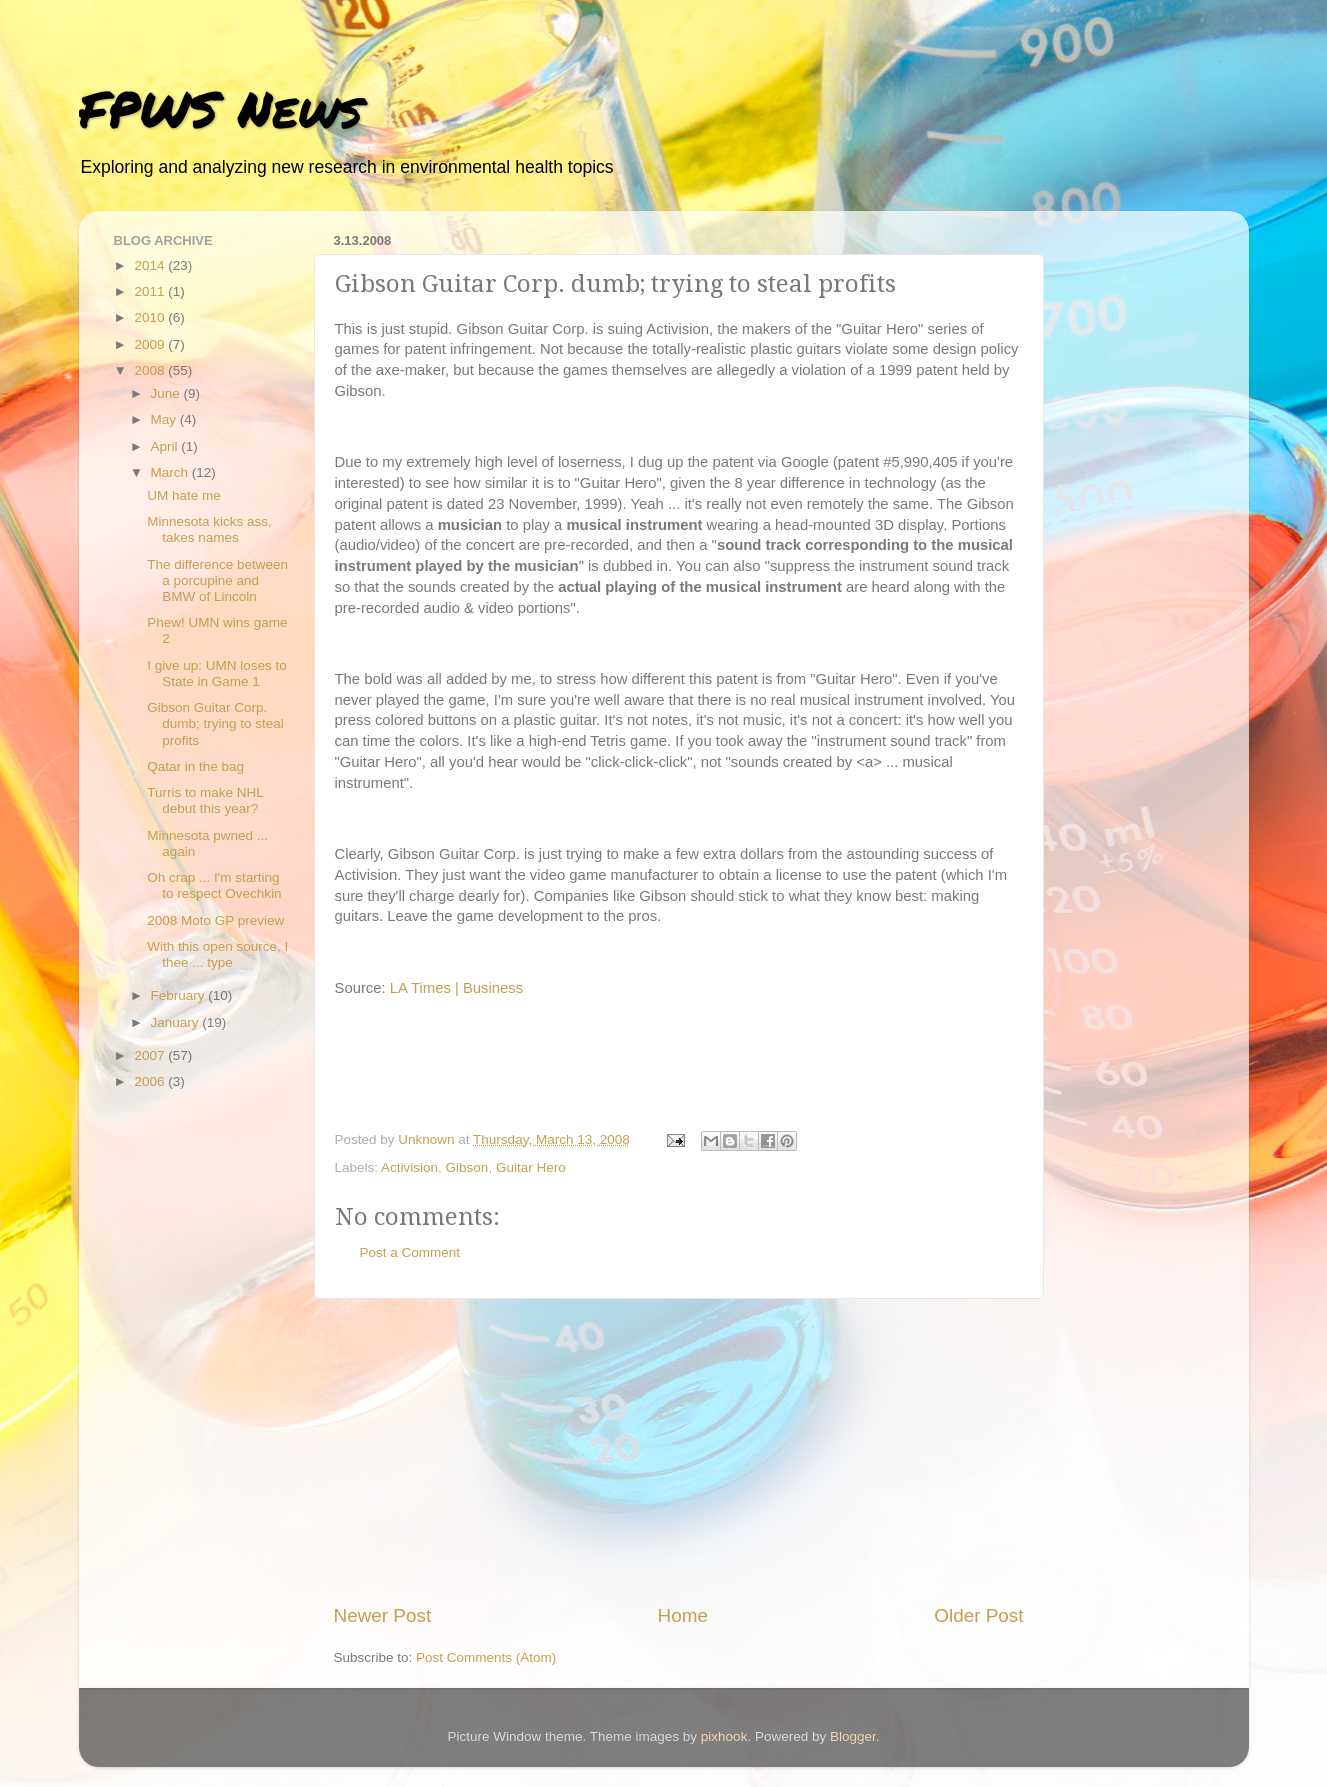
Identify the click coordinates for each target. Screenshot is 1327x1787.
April (166, 446)
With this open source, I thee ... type (217, 954)
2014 (151, 265)
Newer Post (383, 1615)
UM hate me (184, 495)
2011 (151, 291)
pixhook (724, 1736)
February (180, 995)
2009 (151, 344)
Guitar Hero (531, 1167)
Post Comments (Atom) (486, 1657)
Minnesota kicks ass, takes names (209, 529)
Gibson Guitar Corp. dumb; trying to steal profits (215, 723)
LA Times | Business (456, 988)
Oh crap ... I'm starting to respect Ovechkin (214, 885)
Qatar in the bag (195, 766)
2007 (151, 1055)
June (167, 393)
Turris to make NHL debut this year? (205, 800)
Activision (409, 1167)
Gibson (467, 1167)
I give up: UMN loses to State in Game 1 (217, 673)
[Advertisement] (679, 1451)
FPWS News (220, 108)
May (165, 419)
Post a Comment (410, 1252)
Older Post (978, 1615)
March (171, 472)
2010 (151, 317)
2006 (151, 1081)
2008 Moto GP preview (215, 920)
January (177, 1022)
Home (683, 1615)
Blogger (853, 1736)
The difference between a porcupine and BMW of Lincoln (217, 580)
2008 (151, 370)
